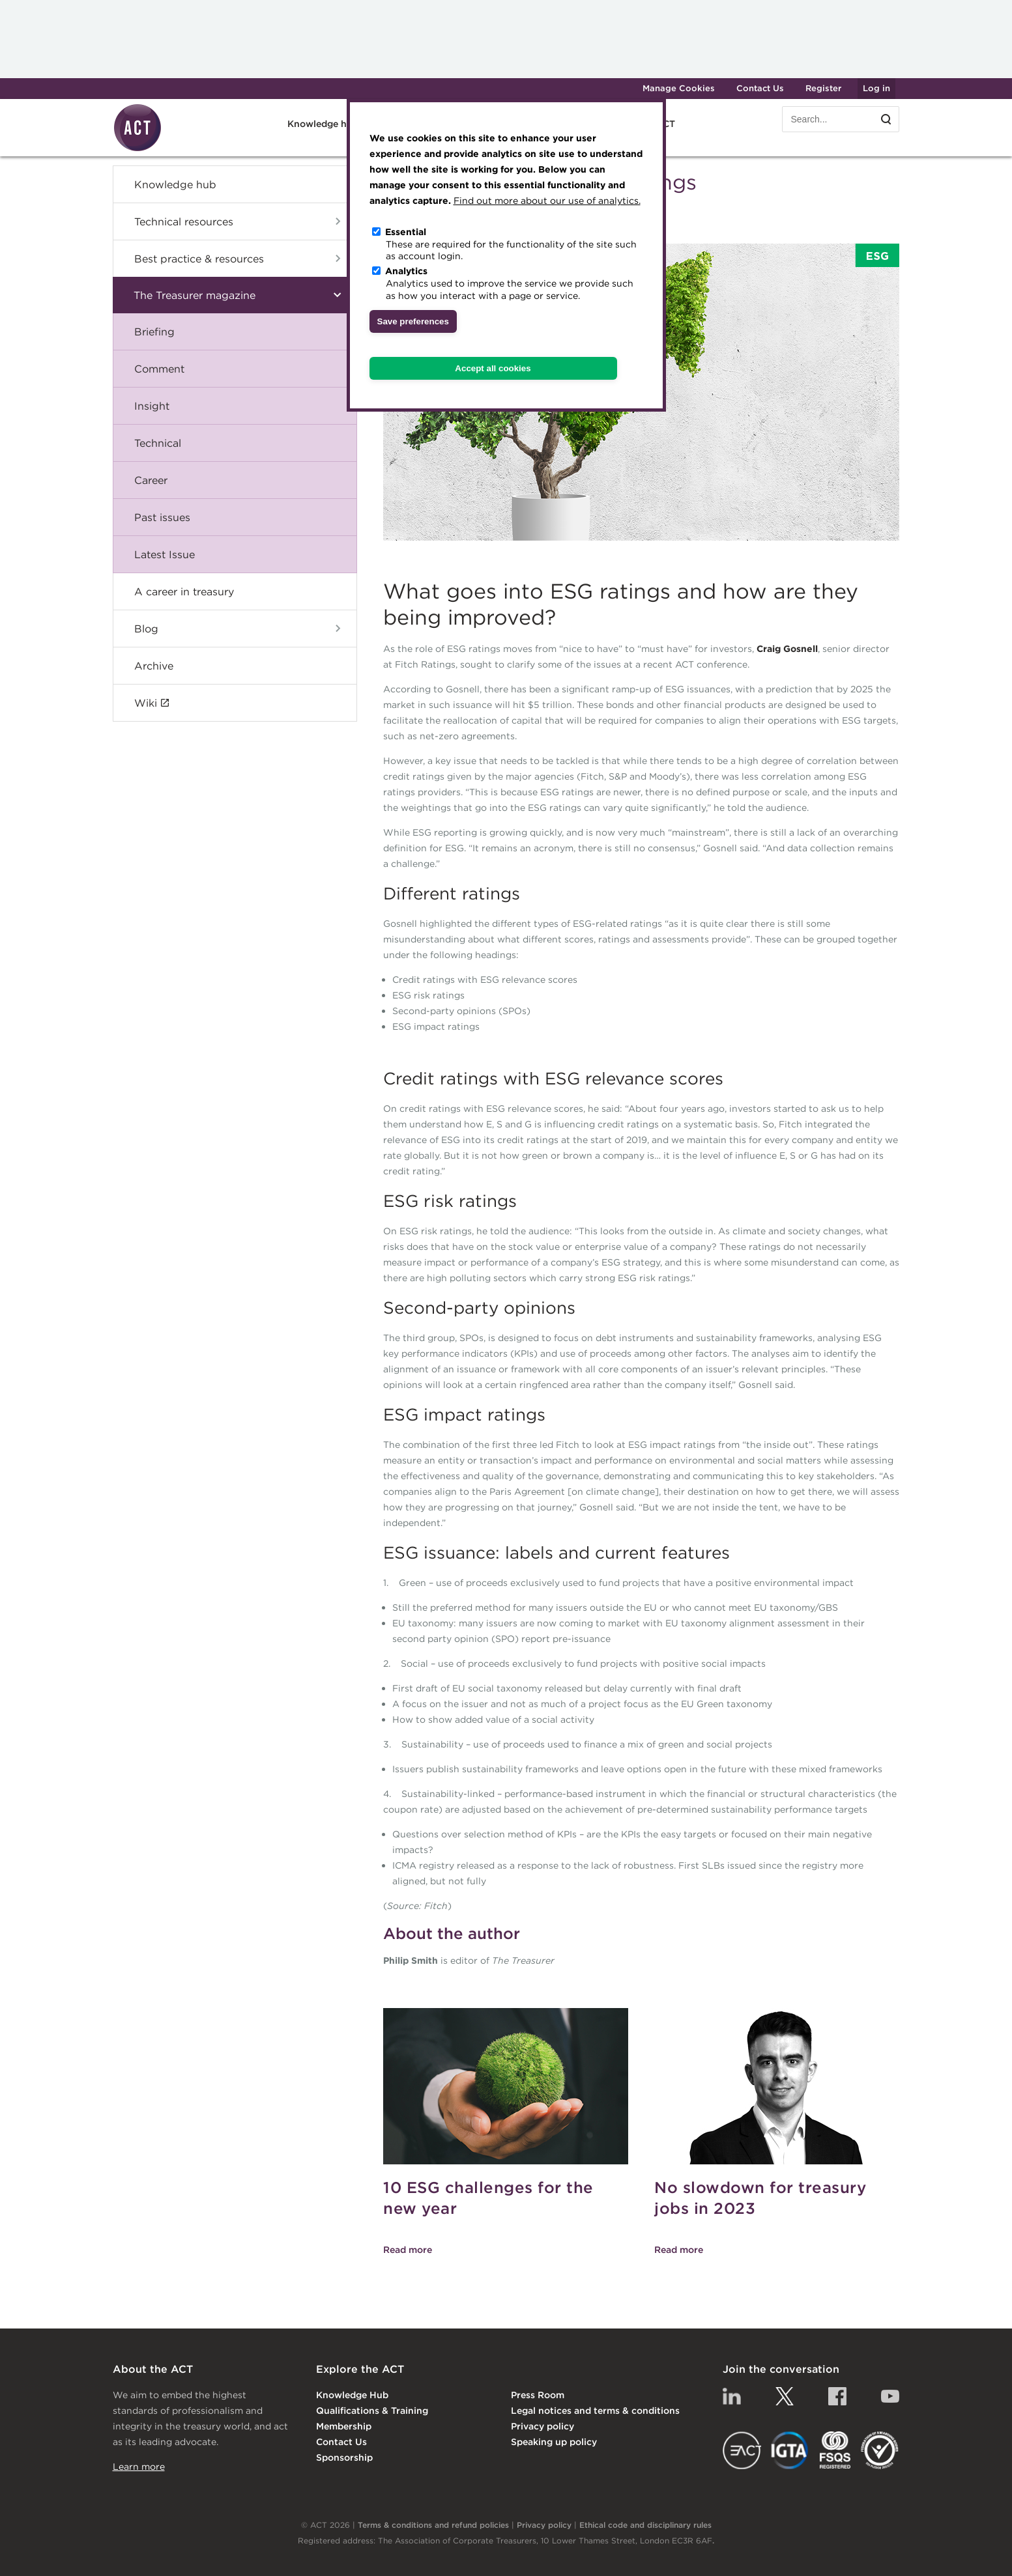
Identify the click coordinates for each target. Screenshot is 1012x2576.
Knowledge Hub (352, 2395)
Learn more (139, 2466)
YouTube (890, 2396)
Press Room (537, 2395)
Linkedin (732, 2396)
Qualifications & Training (372, 2410)
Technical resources (183, 221)
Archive (153, 665)
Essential (405, 232)
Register (823, 88)
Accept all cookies (492, 368)
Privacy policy (542, 2426)
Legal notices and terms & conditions (595, 2410)
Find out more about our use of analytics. (547, 200)
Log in (876, 88)
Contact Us (760, 88)
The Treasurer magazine (194, 295)
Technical (157, 442)
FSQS (835, 2450)
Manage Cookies (679, 88)
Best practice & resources (199, 258)
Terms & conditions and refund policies (433, 2525)
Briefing (154, 331)
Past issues (162, 517)
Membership (343, 2426)
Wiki (145, 702)
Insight (151, 405)
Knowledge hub (322, 124)
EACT (742, 2450)
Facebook (837, 2396)
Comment (159, 368)
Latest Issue (164, 554)
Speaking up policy (554, 2442)
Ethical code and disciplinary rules (645, 2525)
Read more (407, 2250)
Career (150, 480)
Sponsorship (344, 2457)
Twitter (784, 2396)
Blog (146, 628)
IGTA (790, 2450)
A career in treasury (184, 591)
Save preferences (413, 321)
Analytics (406, 271)
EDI (879, 2450)
